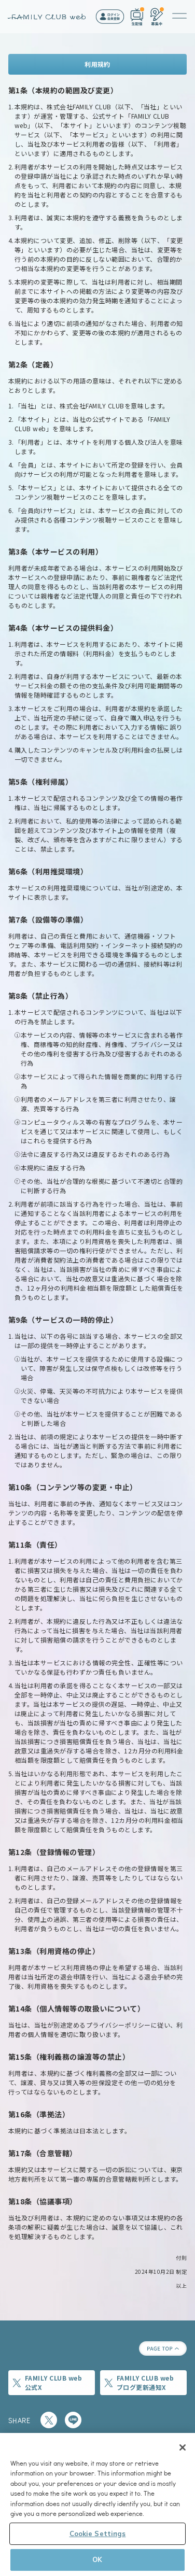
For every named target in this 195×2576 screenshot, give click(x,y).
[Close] (182, 2447)
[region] (97, 2504)
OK (97, 2559)
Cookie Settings (97, 2533)
